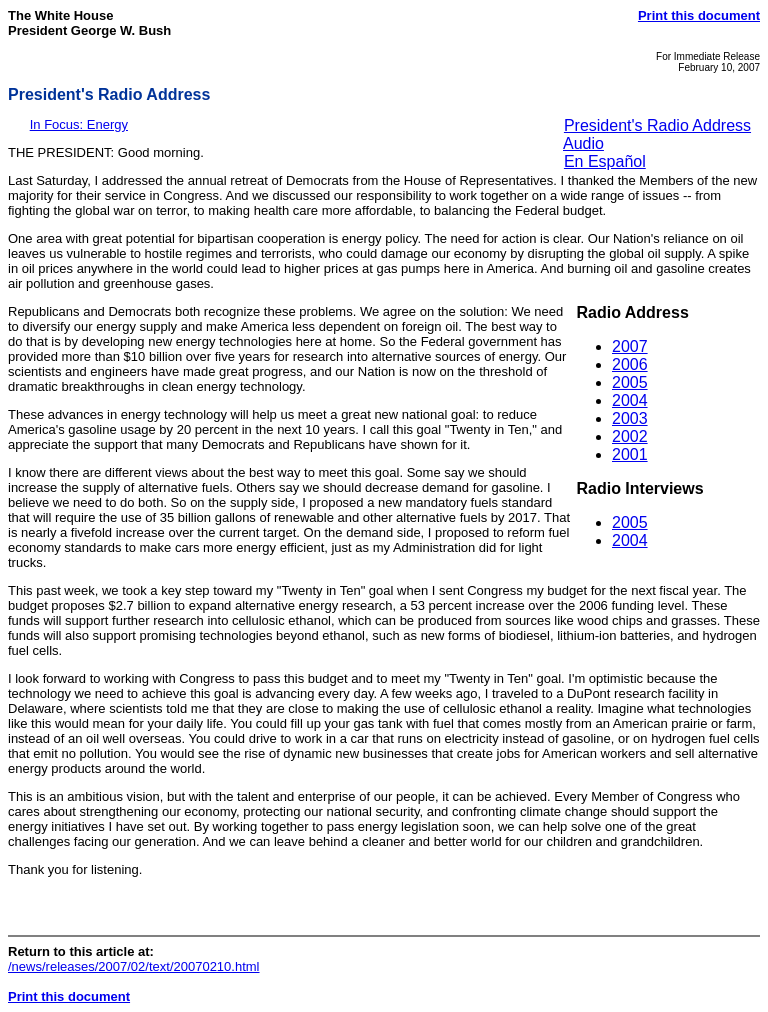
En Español (605, 161)
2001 (630, 454)
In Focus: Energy (79, 124)
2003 (630, 418)
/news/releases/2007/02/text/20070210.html (134, 966)
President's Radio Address (657, 125)
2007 (630, 346)
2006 (630, 364)
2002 (630, 436)
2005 (630, 382)
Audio (583, 143)
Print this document (699, 15)
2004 (630, 400)
